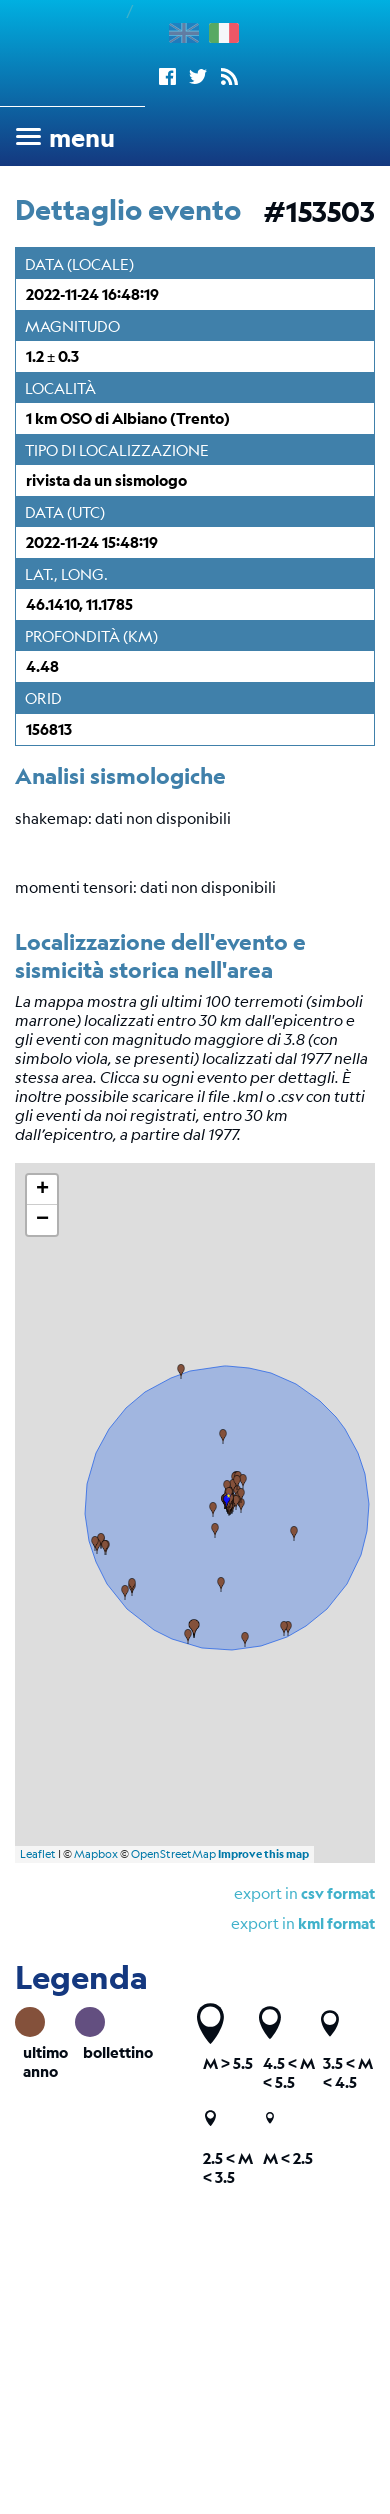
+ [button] (42, 1190)
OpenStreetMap (173, 1854)
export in (304, 1892)
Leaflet (38, 1854)
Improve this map (263, 1854)
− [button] (42, 1220)
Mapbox (96, 1854)
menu (82, 137)
